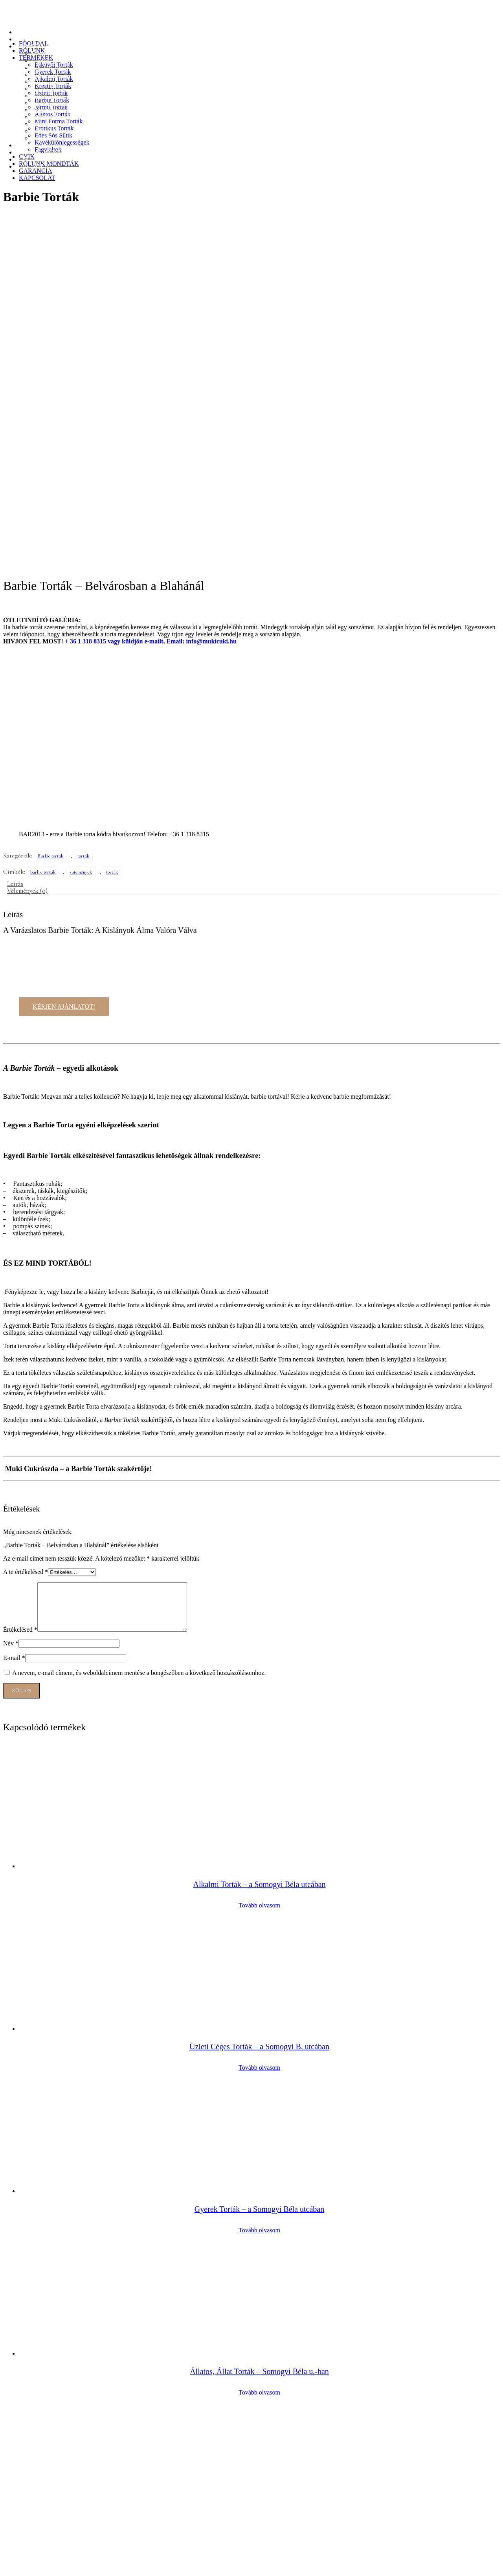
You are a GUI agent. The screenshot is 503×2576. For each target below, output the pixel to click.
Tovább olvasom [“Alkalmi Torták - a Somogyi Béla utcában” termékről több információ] (259, 1564)
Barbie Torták (48, 88)
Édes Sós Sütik (50, 124)
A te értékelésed (25, 1221)
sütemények (81, 521)
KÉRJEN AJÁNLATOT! (64, 656)
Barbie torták (50, 505)
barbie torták (42, 521)
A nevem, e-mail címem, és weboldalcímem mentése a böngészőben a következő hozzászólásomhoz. (139, 1331)
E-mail (14, 1317)
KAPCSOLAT (34, 166)
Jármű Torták (47, 95)
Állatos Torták (49, 102)
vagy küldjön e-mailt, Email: (125, 291)
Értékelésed (20, 1288)
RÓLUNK (29, 39)
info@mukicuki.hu (211, 291)
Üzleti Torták (47, 81)
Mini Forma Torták (55, 109)
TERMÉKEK (33, 46)
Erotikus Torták (50, 117)
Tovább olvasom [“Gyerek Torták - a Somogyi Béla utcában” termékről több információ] (259, 1889)
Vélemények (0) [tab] (27, 540)
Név (10, 1302)
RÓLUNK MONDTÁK (45, 152)
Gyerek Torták (49, 60)
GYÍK (23, 145)
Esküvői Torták (50, 53)
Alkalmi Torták (50, 67)
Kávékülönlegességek (58, 131)
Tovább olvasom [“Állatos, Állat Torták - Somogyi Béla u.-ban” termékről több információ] (259, 2051)
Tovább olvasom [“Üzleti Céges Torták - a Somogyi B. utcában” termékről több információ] (259, 1726)
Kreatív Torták (49, 74)
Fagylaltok (44, 138)
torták (83, 505)
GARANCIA (32, 159)
